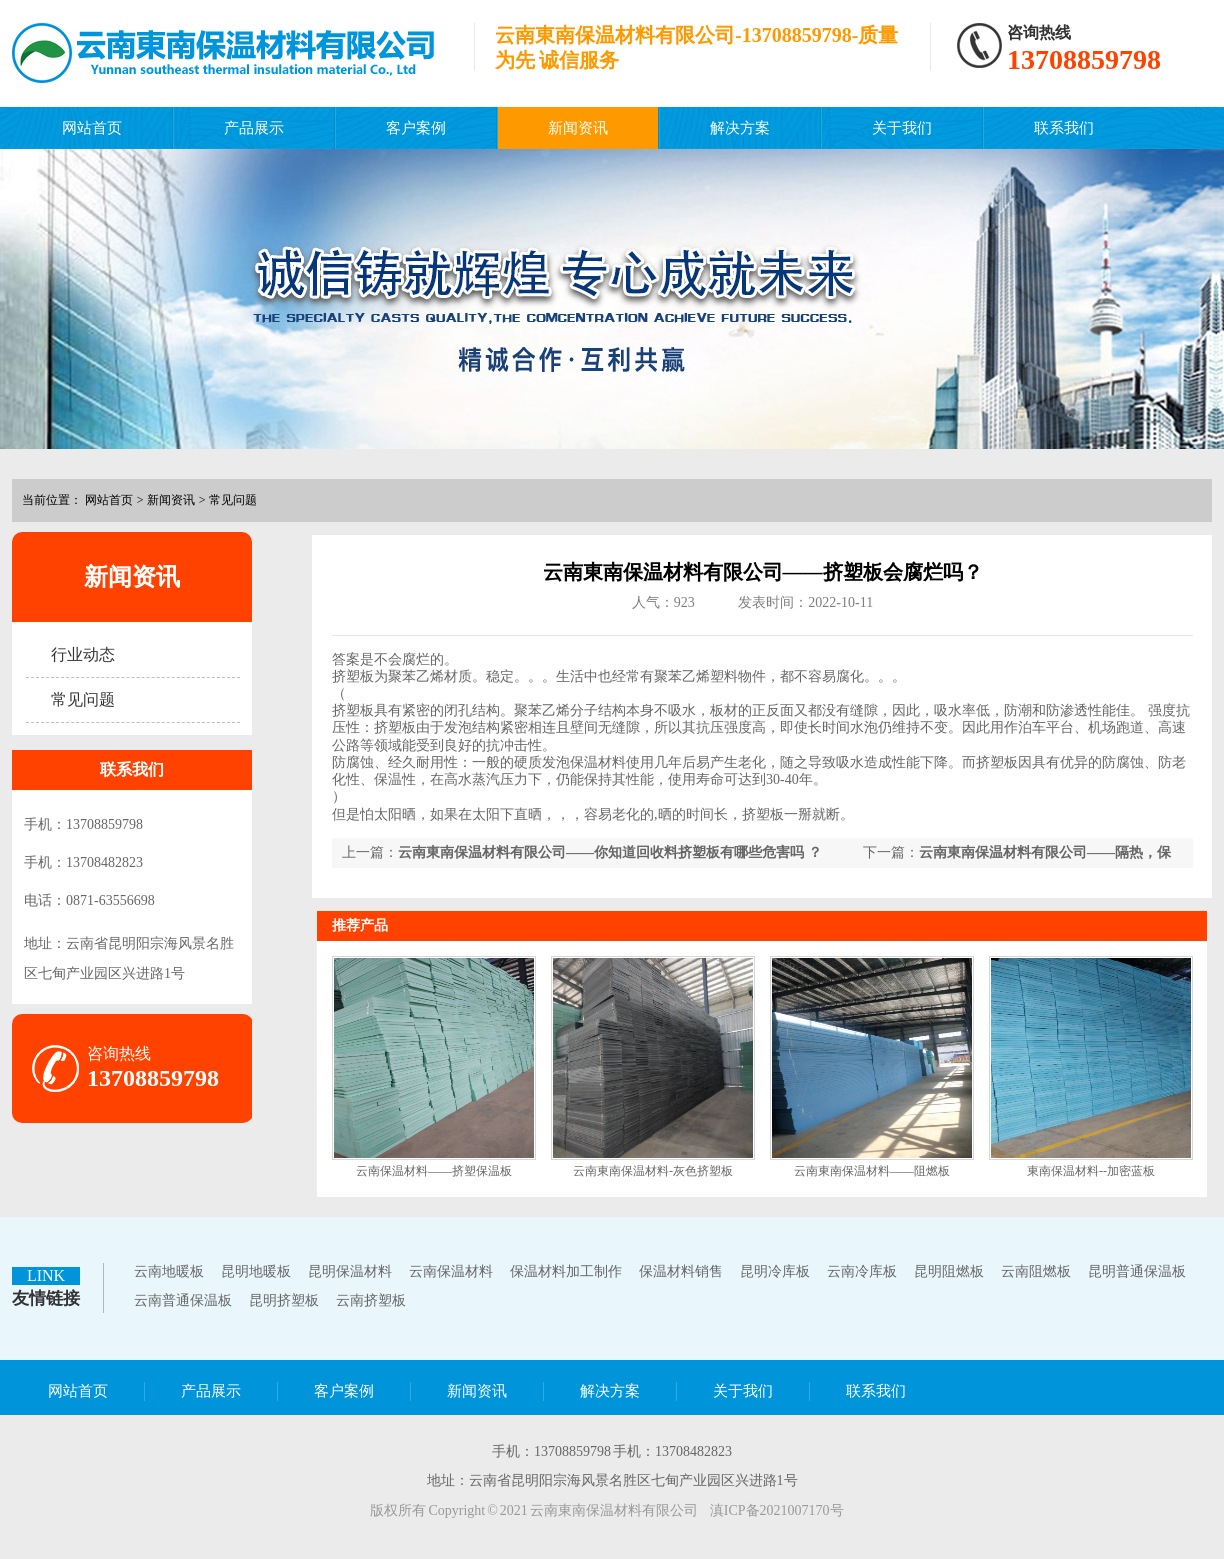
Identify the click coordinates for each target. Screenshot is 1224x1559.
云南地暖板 (169, 1271)
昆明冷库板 (775, 1271)
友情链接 (46, 1298)
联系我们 (1064, 128)
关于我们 (902, 128)
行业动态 (83, 654)
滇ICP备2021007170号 (777, 1510)
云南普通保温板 (183, 1300)
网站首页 (92, 128)
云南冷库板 (862, 1271)
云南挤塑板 (371, 1300)
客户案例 (416, 128)
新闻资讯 (578, 128)
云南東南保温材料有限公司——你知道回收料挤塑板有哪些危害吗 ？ (610, 852)
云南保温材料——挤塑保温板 (434, 1171)
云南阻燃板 (1036, 1271)
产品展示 (254, 128)
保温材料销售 (681, 1271)
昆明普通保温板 (1137, 1271)
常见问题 (233, 500)
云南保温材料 (451, 1271)
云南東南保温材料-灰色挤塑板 (653, 1171)
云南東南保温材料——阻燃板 (872, 1171)
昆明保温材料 (350, 1271)
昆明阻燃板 (949, 1271)
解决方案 (740, 128)
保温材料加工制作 (566, 1271)
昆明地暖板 (256, 1271)
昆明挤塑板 (284, 1300)
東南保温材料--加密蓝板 (1091, 1171)
